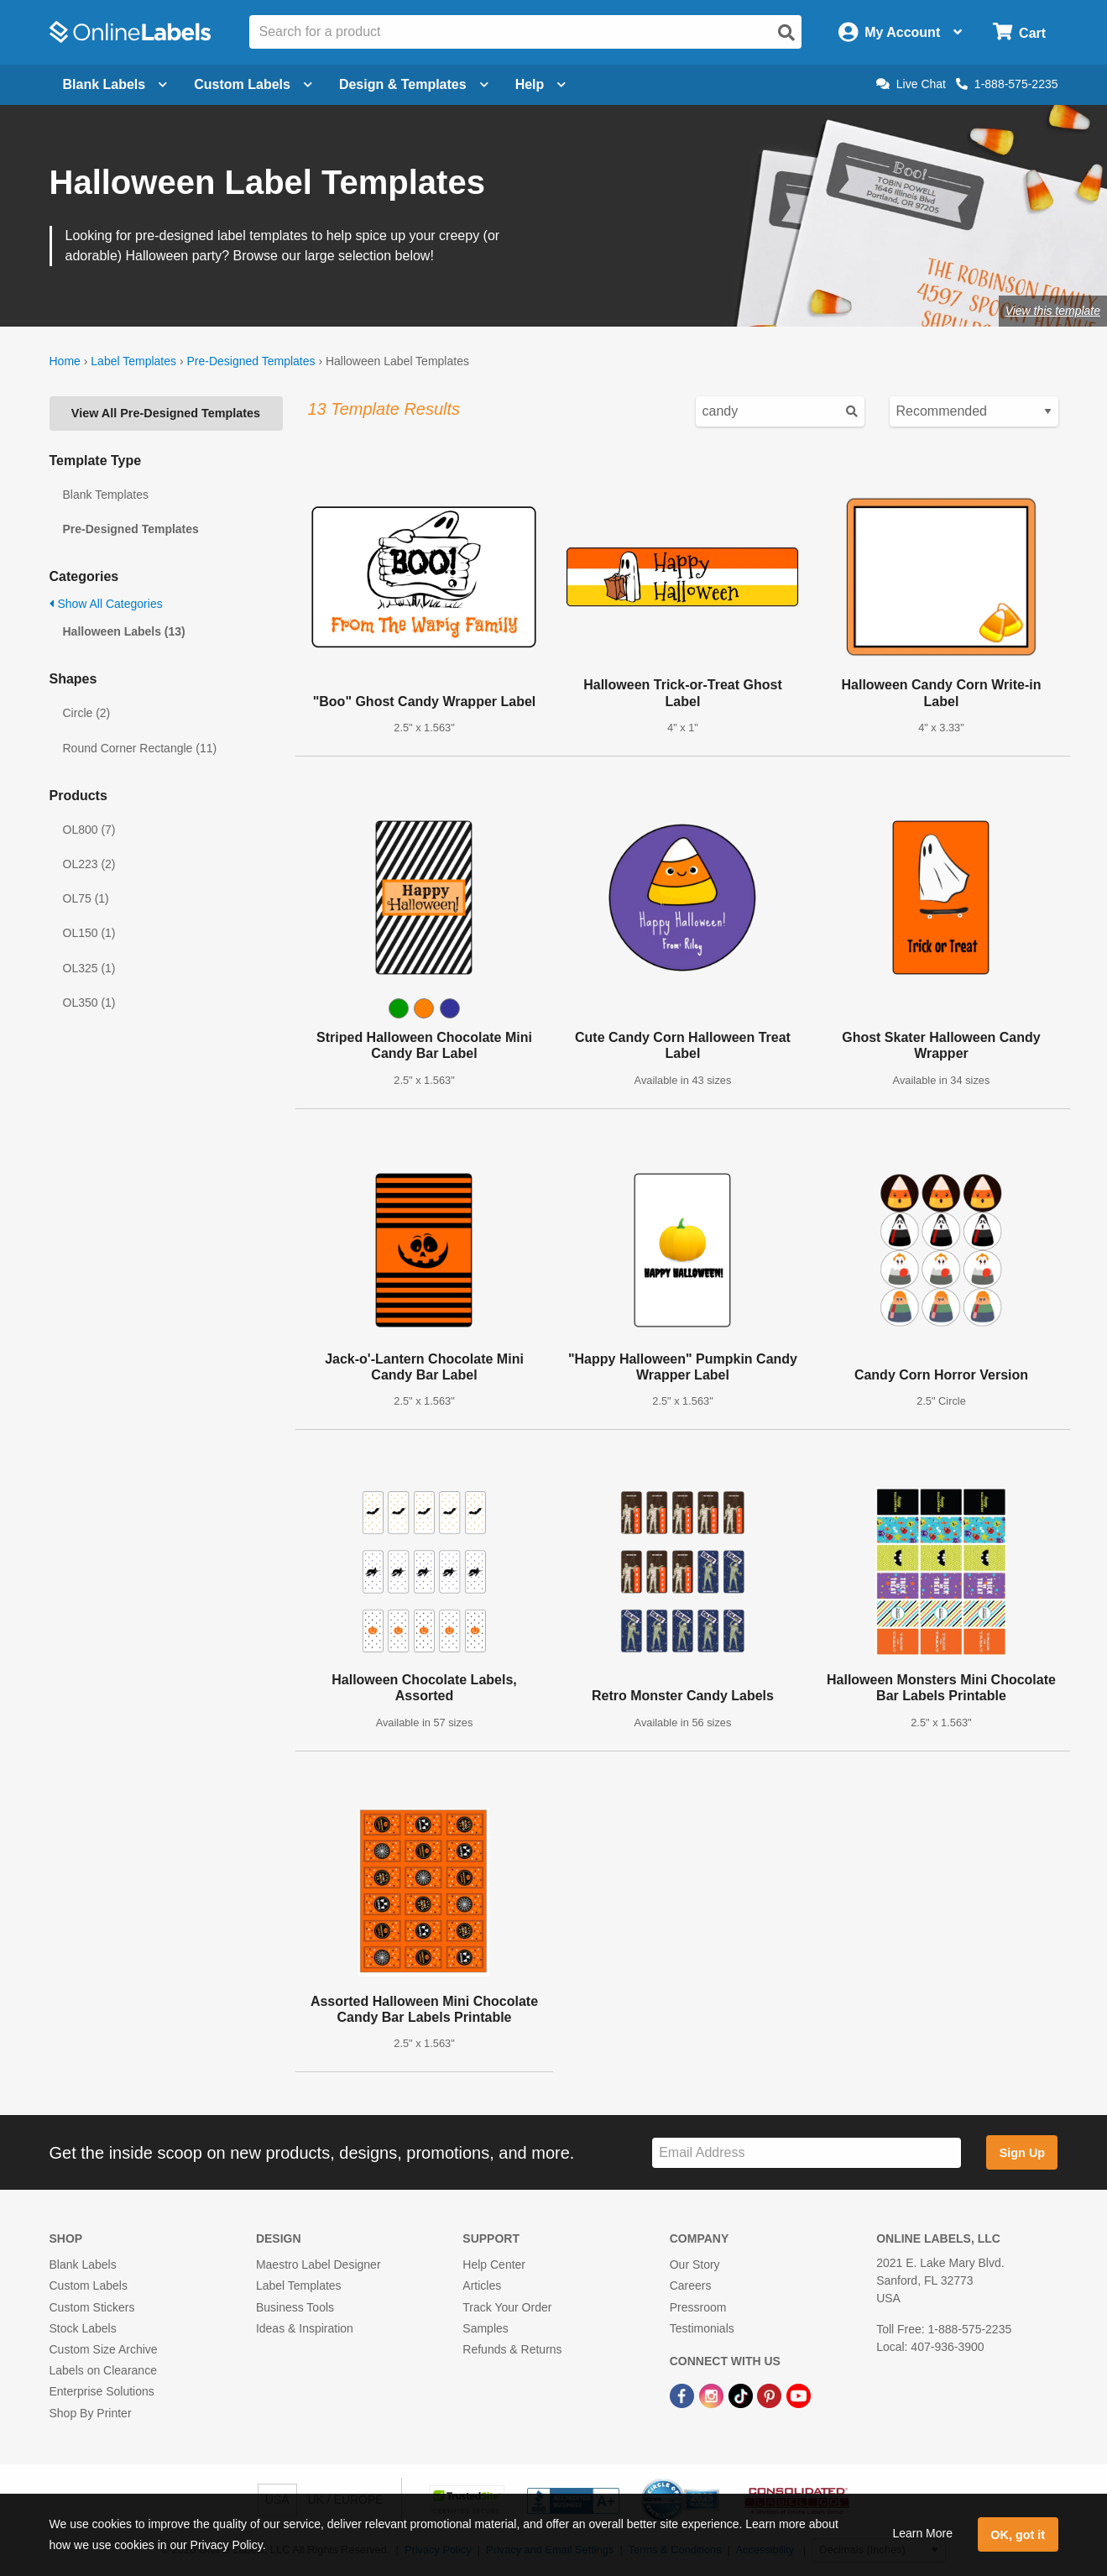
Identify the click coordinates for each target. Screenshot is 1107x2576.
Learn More (922, 2533)
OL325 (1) (89, 968)
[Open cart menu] (1019, 32)
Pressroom (698, 2307)
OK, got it (1017, 2535)
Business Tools (295, 2307)
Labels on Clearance (103, 2370)
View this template (1052, 310)
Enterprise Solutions (102, 2391)
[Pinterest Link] (771, 2394)
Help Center (493, 2264)
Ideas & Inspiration (304, 2328)
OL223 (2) (89, 864)
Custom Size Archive (104, 2349)
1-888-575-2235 (1007, 84)
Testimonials (702, 2328)
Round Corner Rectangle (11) (140, 748)
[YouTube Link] (798, 2394)
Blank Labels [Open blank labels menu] (115, 84)
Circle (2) (87, 713)
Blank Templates (106, 494)
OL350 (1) (89, 1002)
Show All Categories (106, 603)
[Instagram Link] (713, 2394)
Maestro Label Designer (318, 2264)
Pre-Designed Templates (250, 361)
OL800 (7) (89, 829)
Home (65, 361)
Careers (691, 2285)
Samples (485, 2328)
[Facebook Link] (683, 2394)
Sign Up (1022, 2153)
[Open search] (786, 33)
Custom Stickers (92, 2307)
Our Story (695, 2264)
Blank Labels (83, 2264)
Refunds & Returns (511, 2349)
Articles (481, 2285)
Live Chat (911, 84)
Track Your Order (506, 2307)
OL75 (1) (86, 898)
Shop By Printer (91, 2413)
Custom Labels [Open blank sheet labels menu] (253, 84)
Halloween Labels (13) (124, 631)
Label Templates (133, 361)
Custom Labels (89, 2285)
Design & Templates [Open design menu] (413, 84)
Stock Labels (83, 2328)
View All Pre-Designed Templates (165, 413)
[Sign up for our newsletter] (806, 2153)
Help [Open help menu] (541, 84)
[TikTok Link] (742, 2394)
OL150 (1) (89, 933)
